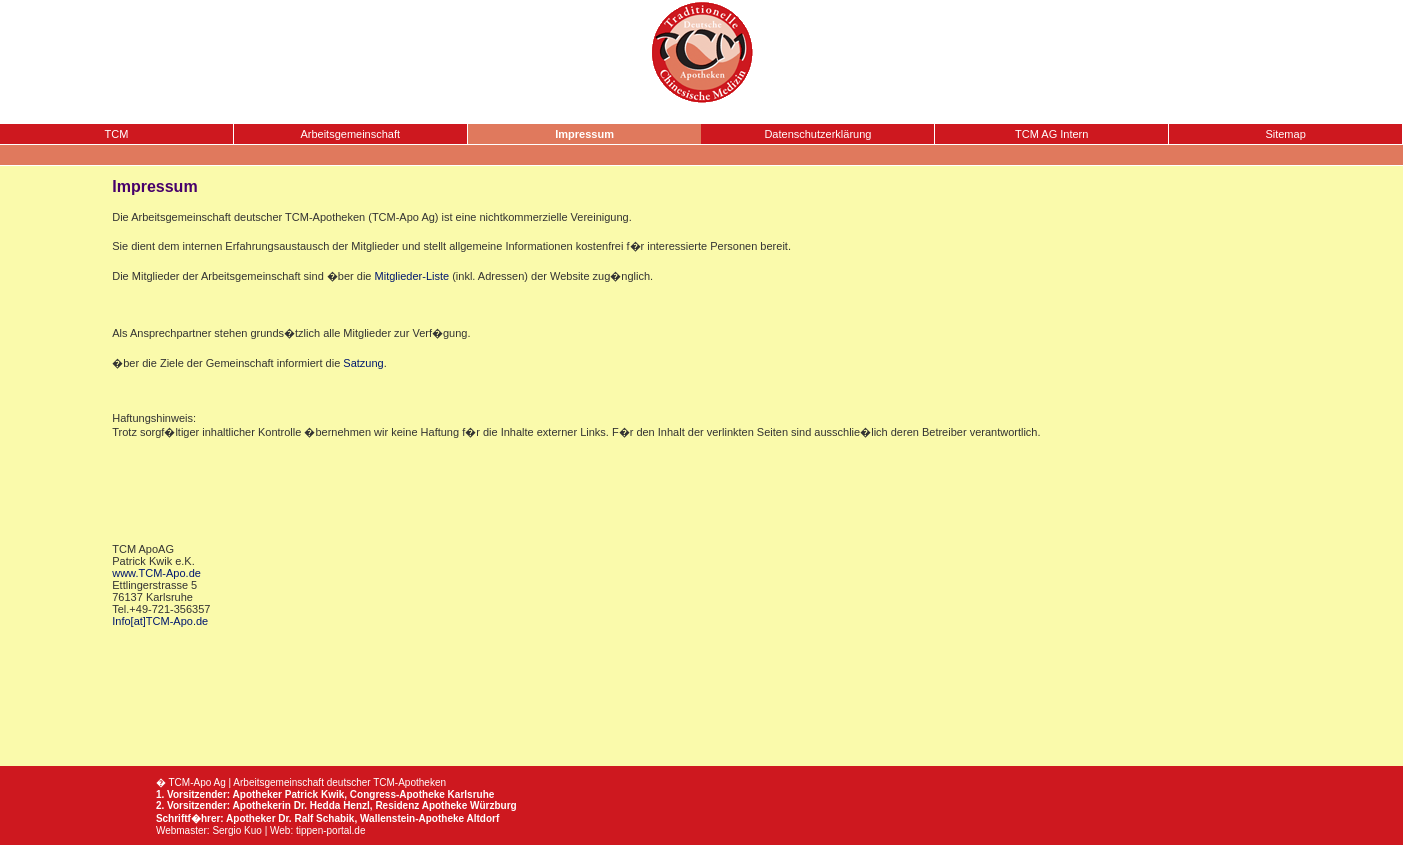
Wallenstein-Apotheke (412, 818)
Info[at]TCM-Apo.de (160, 621)
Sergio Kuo (236, 830)
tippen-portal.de (331, 830)
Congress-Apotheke (397, 794)
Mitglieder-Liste (412, 276)
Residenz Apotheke (421, 805)
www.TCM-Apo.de (156, 573)
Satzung (363, 363)
